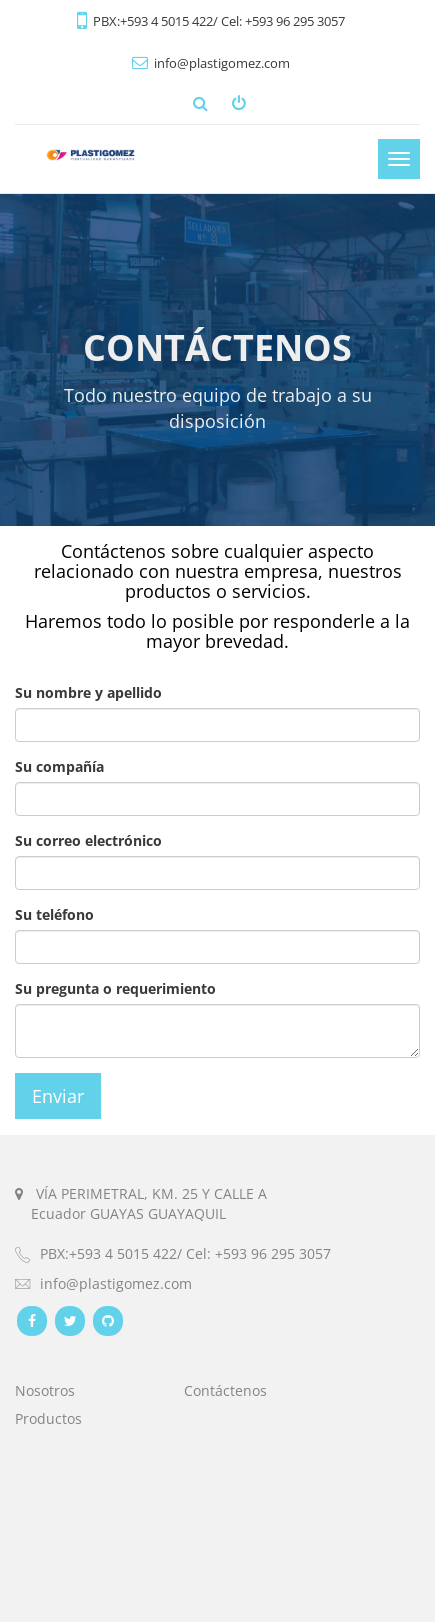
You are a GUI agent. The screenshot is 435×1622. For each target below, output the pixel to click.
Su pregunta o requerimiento (115, 988)
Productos (48, 1418)
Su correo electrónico (88, 840)
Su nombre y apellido (88, 692)
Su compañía (59, 766)
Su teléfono (54, 914)
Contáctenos (225, 1390)
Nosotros (45, 1390)
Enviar (58, 1096)
